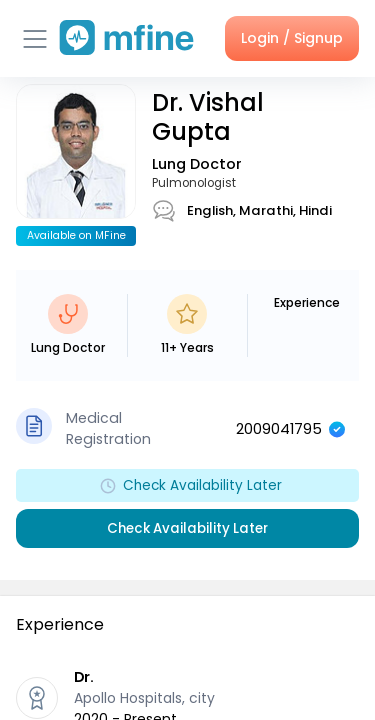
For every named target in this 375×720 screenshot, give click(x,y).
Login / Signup (292, 38)
